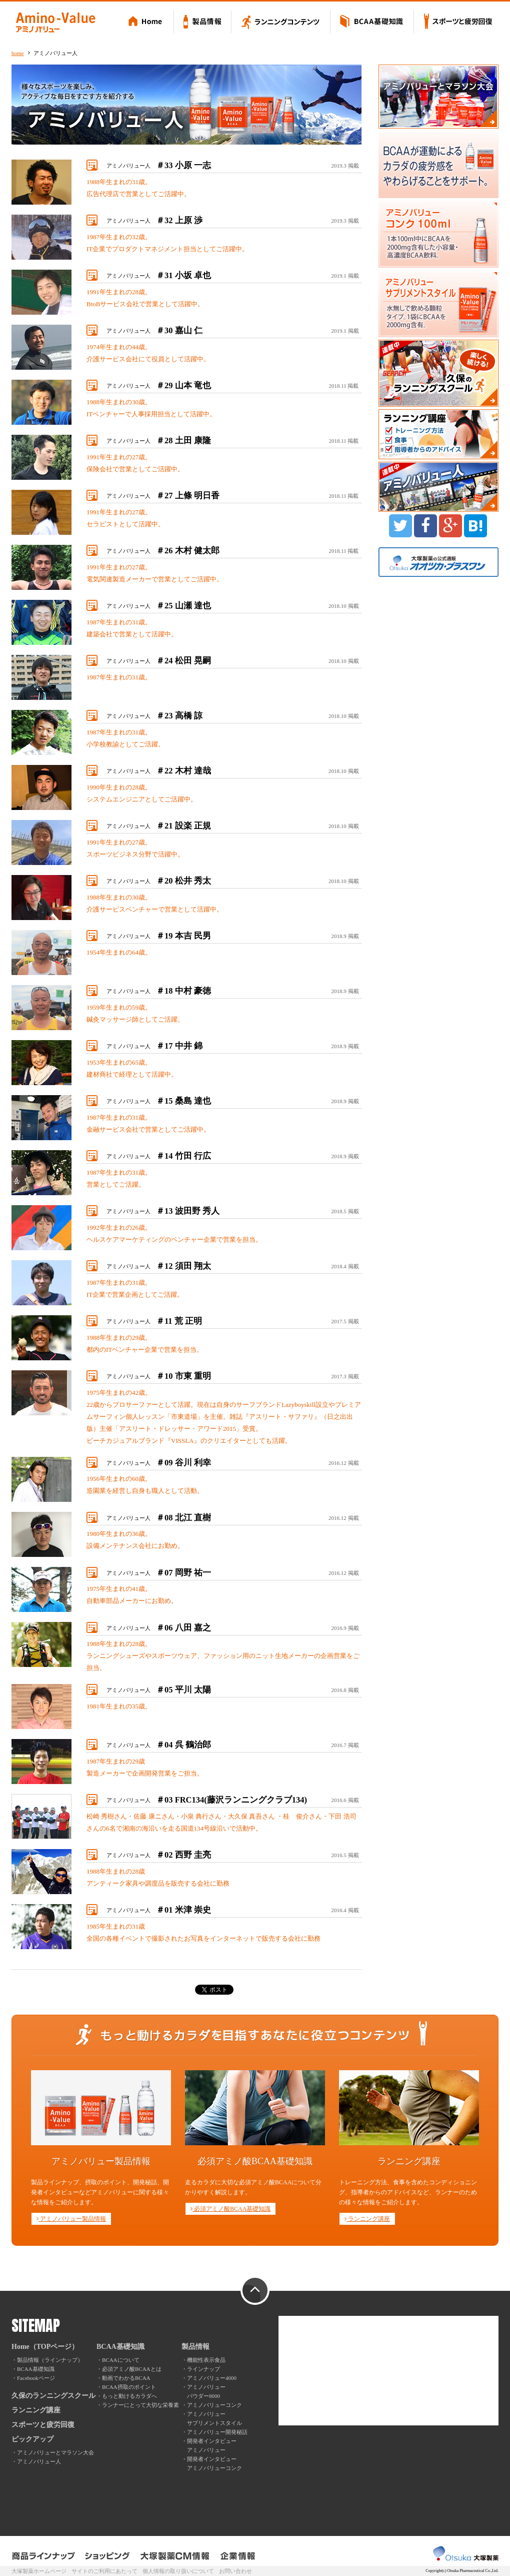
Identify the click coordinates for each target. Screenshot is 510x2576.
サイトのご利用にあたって (105, 2571)
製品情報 (203, 23)
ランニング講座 (367, 2218)
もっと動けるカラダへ (129, 2396)
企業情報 (237, 2556)
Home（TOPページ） (45, 2346)
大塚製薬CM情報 (175, 2556)
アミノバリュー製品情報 (71, 2218)
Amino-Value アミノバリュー (56, 23)
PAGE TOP (255, 2291)
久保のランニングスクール (54, 2395)
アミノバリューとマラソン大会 (55, 2452)
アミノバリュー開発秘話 (217, 2432)
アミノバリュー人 (158, 166)
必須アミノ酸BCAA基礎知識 (230, 2208)
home (18, 53)
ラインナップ (203, 2369)
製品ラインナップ (44, 2556)
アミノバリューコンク (214, 2405)
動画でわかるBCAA (126, 2378)
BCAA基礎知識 (372, 23)
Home (147, 23)
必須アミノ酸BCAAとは (132, 2369)
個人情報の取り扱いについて (178, 2571)
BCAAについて (121, 2360)
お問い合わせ (235, 2571)
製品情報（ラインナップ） (50, 2360)
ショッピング (108, 2556)
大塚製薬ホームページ (39, 2571)
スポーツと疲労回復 (456, 23)
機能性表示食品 (206, 2360)
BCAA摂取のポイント (129, 2387)
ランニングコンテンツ (281, 23)
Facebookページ (36, 2378)
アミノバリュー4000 (211, 2378)
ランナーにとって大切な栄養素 (140, 2405)
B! (475, 525)
